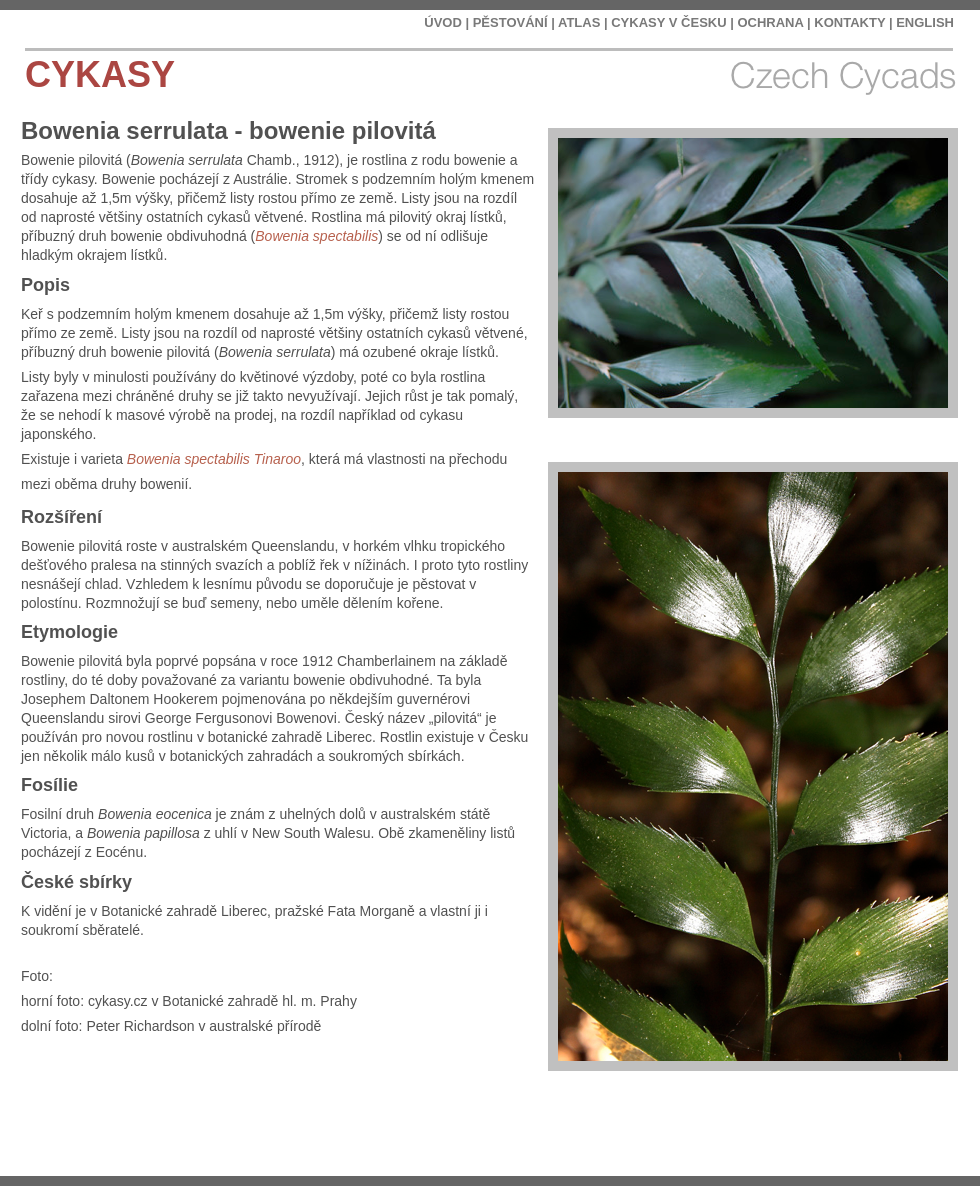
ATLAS (579, 22)
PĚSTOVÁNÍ (510, 22)
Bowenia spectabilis (316, 236)
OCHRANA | (773, 22)
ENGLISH (925, 22)
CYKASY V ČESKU (668, 22)
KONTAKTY (849, 22)
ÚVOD (443, 22)
